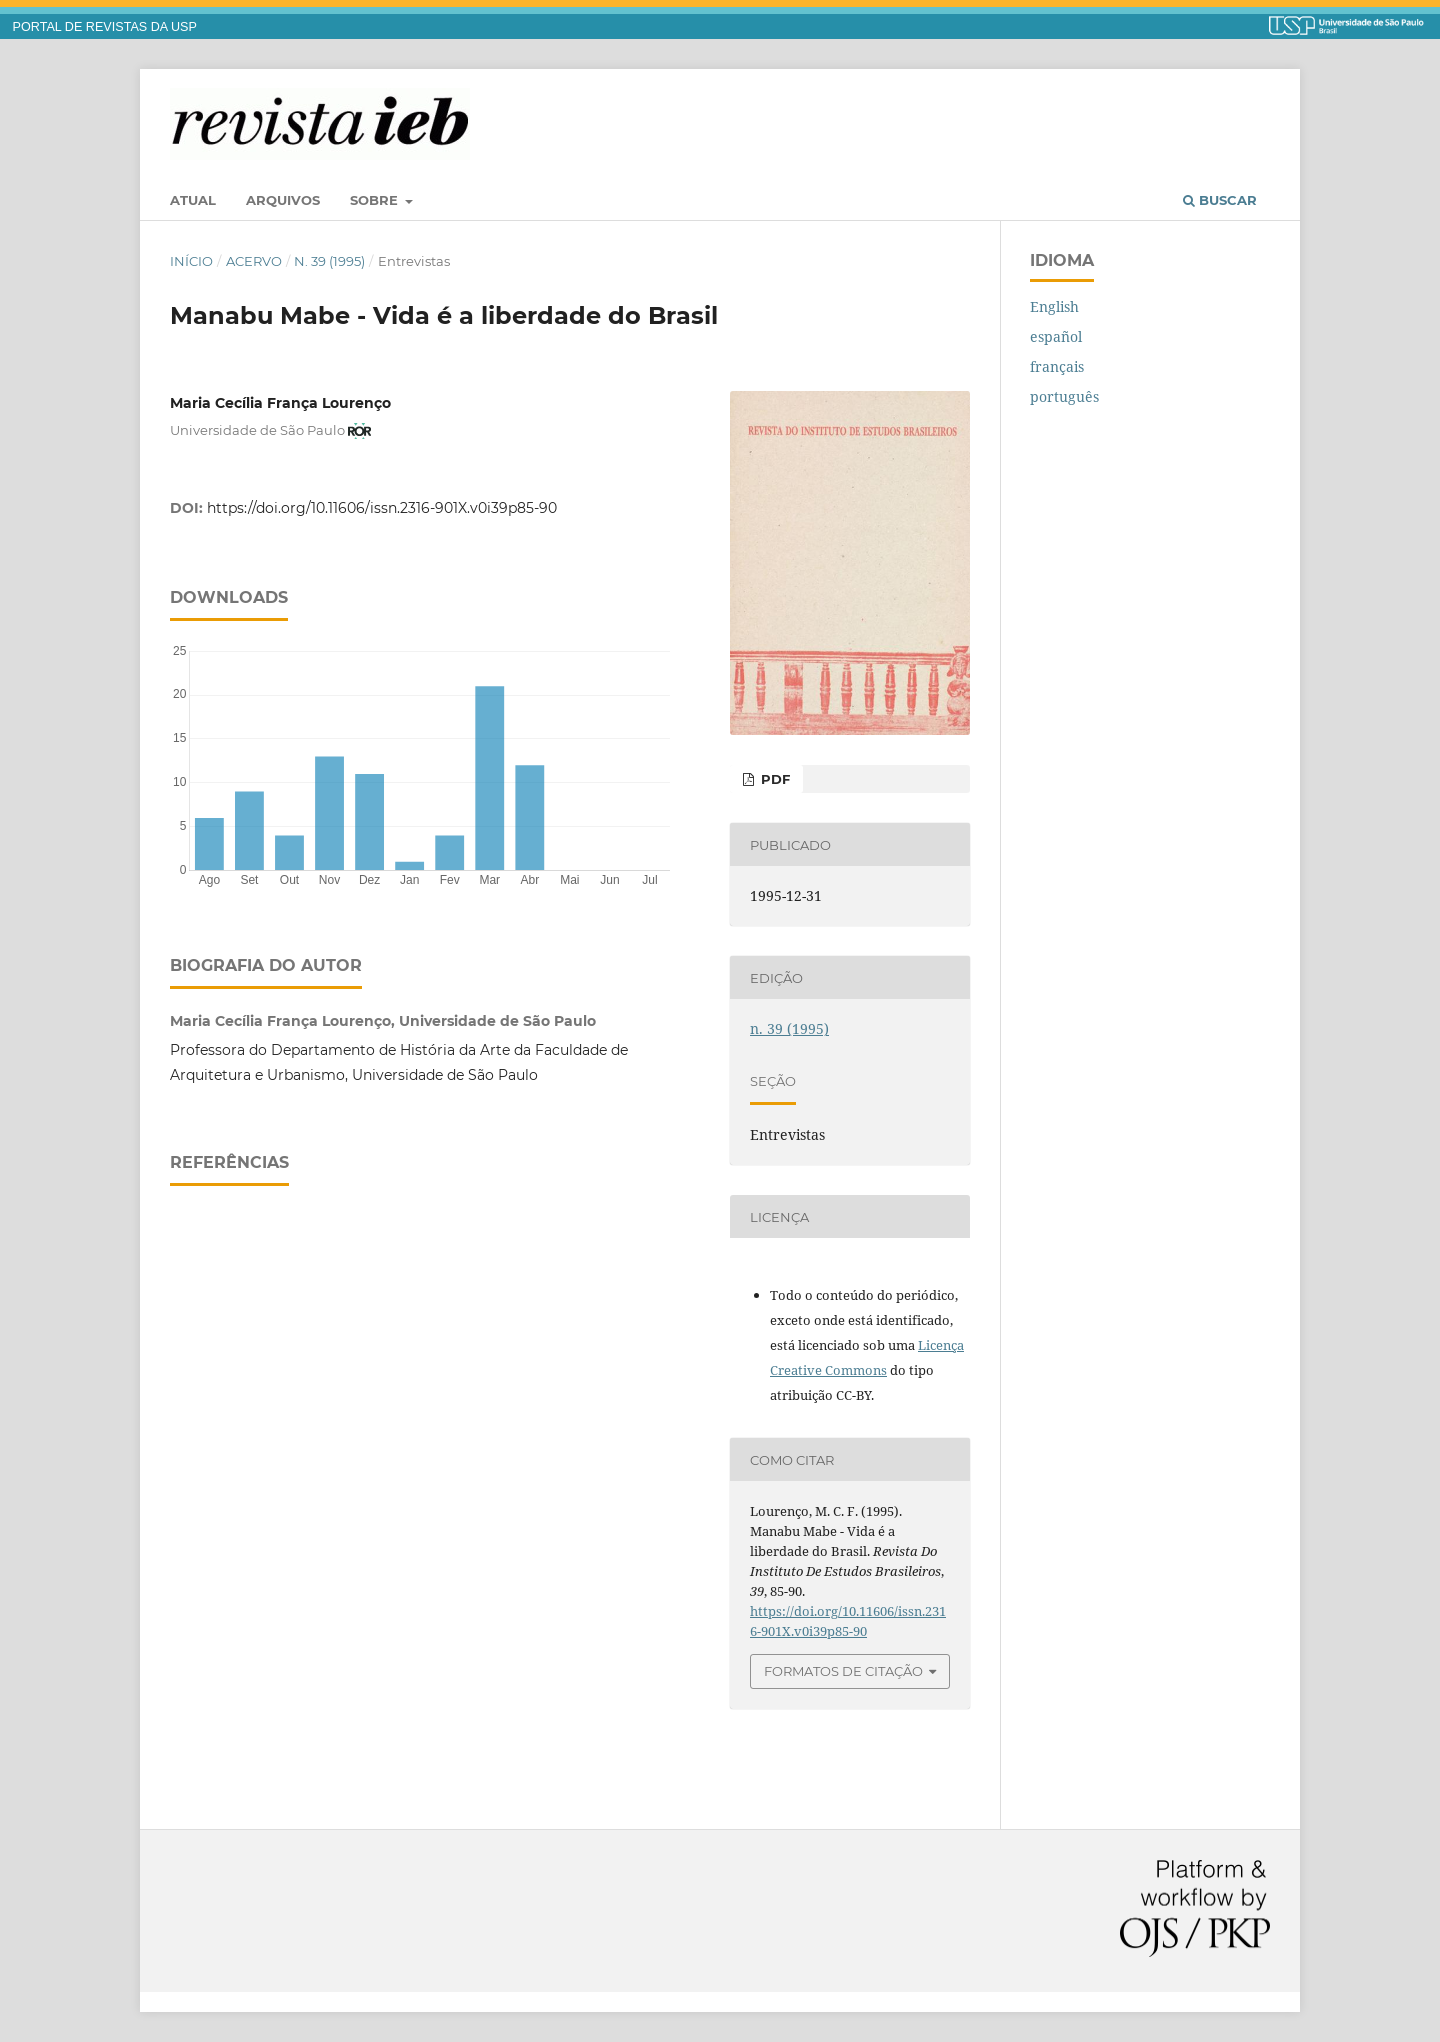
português (1064, 396)
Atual (193, 200)
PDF (773, 779)
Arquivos (283, 200)
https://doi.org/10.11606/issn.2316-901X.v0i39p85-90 (382, 508)
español (1056, 336)
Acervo (254, 261)
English (1054, 306)
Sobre (376, 200)
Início (191, 261)
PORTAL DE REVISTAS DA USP (105, 27)
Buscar (1220, 200)
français (1057, 366)
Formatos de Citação (843, 1671)
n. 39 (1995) (329, 261)
